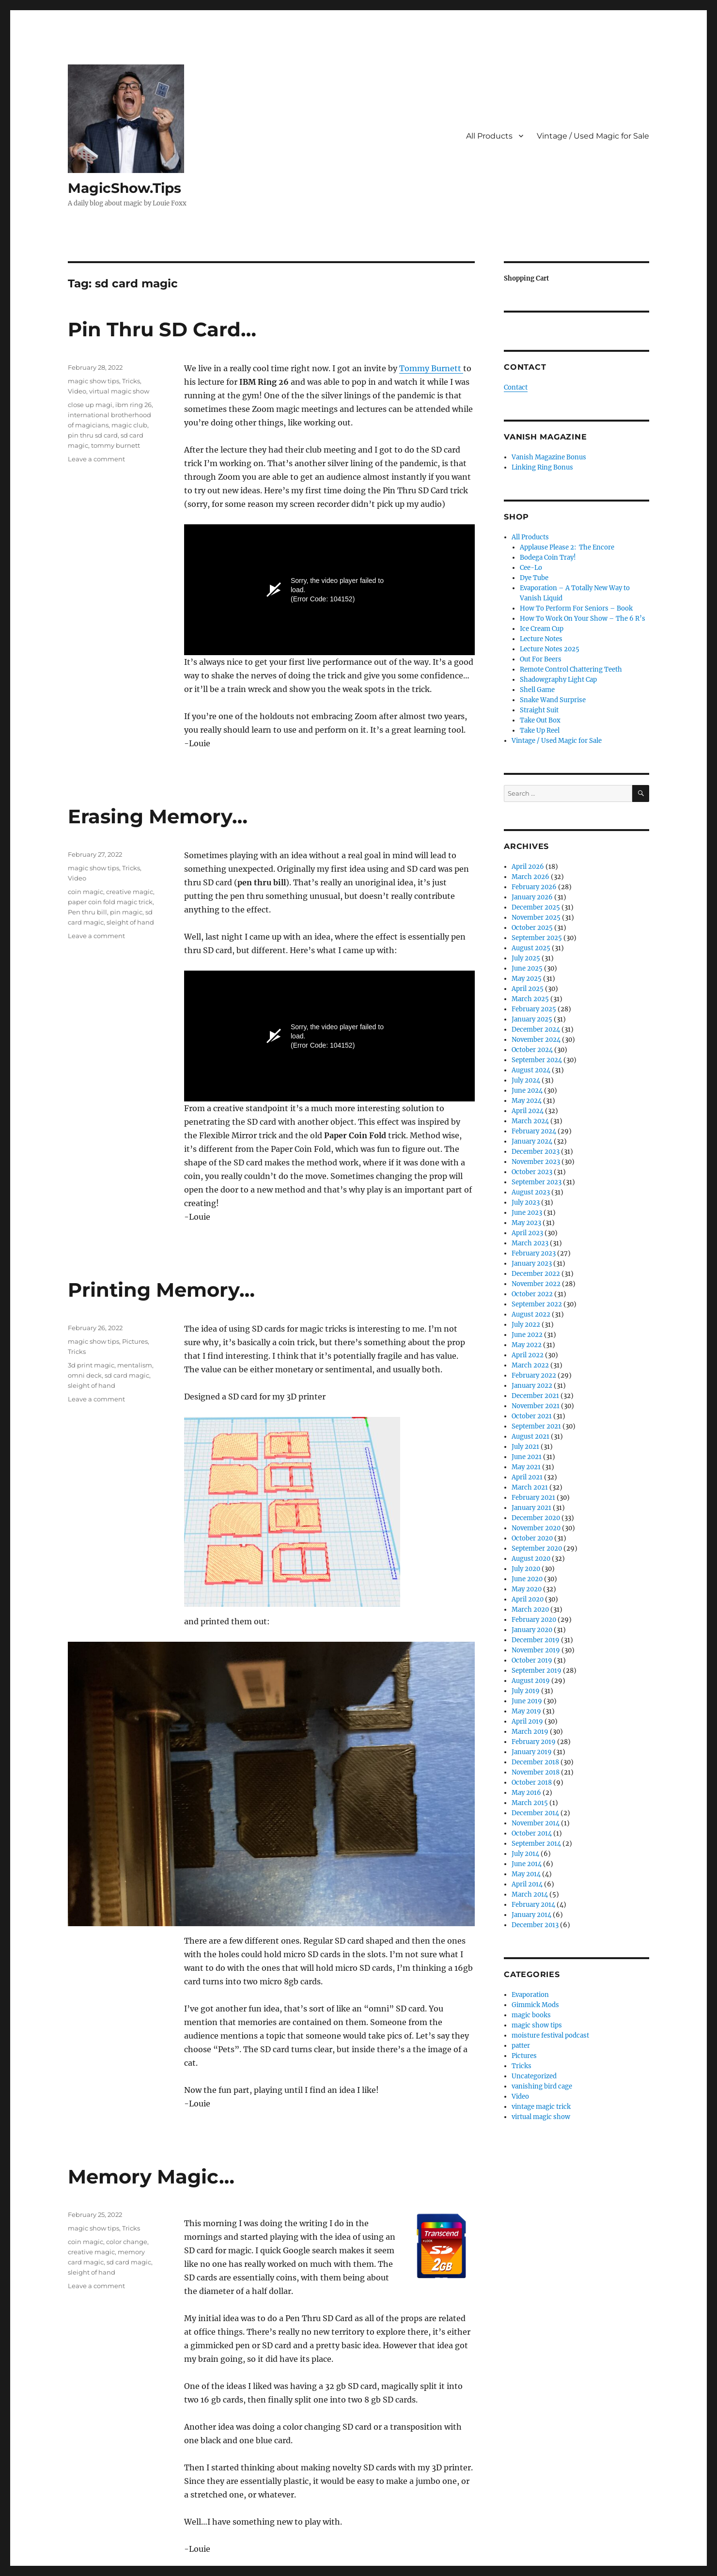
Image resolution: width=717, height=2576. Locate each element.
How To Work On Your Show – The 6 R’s (582, 618)
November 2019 (536, 1650)
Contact (516, 387)
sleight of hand (130, 922)
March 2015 (530, 1803)
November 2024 (536, 1040)
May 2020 (527, 1589)
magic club (129, 425)
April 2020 (528, 1599)
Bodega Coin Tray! (548, 557)
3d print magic (91, 1365)
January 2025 (532, 1019)
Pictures (135, 1341)
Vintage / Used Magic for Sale (593, 136)
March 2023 (530, 1243)
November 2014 (536, 1823)
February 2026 (534, 887)
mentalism (134, 1365)
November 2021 (536, 1406)
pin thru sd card (93, 435)
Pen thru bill (87, 912)
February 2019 (534, 1742)
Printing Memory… (161, 1290)
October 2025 (532, 928)
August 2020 (531, 1559)
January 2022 (532, 1386)
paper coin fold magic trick (110, 902)
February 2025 (534, 1009)
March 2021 (530, 1487)
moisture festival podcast (550, 2035)
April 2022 (528, 1355)
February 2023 (534, 1253)
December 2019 (536, 1640)
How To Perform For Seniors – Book (576, 608)
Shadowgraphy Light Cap (558, 679)
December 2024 (536, 1029)
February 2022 (534, 1375)
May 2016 (526, 1793)
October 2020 (532, 1538)
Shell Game (537, 690)
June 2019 (527, 1701)
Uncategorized (534, 2076)
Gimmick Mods (535, 2005)
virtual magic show (119, 391)
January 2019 (532, 1752)
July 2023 (526, 1202)
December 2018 (535, 1762)
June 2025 (527, 968)
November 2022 (536, 1284)
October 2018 (532, 1782)
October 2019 (532, 1660)
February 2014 (533, 1905)
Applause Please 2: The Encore (567, 547)
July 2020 (526, 1569)
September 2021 (536, 1426)
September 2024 (537, 1060)
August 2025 (531, 948)
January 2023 (532, 1263)
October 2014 (532, 1833)
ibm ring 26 (133, 404)
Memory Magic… (151, 2176)
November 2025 (536, 917)
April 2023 (527, 1233)
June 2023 (527, 1213)
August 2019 (531, 1681)
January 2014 (531, 1915)
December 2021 (535, 1396)
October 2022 (532, 1294)
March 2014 (530, 1894)
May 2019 (526, 1711)
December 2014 (535, 1813)
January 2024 (532, 1141)
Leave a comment (96, 459)
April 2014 (527, 1884)
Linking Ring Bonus (542, 467)
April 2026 (528, 867)
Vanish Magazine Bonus (549, 457)
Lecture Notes (541, 639)
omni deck (85, 1375)
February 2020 (534, 1620)
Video (77, 391)
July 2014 (525, 1854)
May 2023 (526, 1223)
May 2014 (526, 1874)
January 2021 (531, 1508)
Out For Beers (540, 659)
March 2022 (530, 1365)
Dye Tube (534, 578)
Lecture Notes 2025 (549, 649)
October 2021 (532, 1416)
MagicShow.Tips (124, 188)
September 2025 (537, 938)
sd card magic (127, 1375)
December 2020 (536, 1518)
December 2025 (536, 907)
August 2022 (531, 1314)
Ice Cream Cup (541, 629)
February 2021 (533, 1497)
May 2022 (527, 1345)
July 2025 (526, 958)
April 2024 (528, 1111)
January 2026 (532, 897)
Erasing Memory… (158, 816)
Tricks (131, 381)
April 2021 (527, 1477)
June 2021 (527, 1457)
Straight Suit (539, 710)
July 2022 (526, 1324)
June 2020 (527, 1579)
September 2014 (536, 1843)
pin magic (126, 912)
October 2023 (532, 1172)
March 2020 (530, 1609)
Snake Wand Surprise (553, 700)
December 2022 (536, 1274)
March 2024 (530, 1121)
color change (126, 2242)
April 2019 (527, 1721)
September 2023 (536, 1182)
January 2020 (532, 1630)
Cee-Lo (531, 568)
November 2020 (536, 1528)
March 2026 (530, 877)
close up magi (90, 404)
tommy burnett (115, 445)
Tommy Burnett (431, 368)
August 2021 (530, 1436)
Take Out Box (540, 720)
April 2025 (528, 989)
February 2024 (534, 1131)
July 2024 (526, 1080)
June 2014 (527, 1864)
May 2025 (527, 978)
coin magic (85, 891)
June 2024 (527, 1090)
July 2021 (525, 1447)
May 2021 (526, 1467)
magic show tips (93, 381)
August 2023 (531, 1192)
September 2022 (537, 1304)
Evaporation (530, 1995)
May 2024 (527, 1101)
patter (521, 2046)
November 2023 (536, 1162)
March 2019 (530, 1732)
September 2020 (537, 1548)
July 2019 (526, 1691)
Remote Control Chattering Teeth (571, 669)
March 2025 (530, 999)
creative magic (129, 891)
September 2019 (536, 1670)
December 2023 (536, 1151)
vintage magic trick (541, 2107)
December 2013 (535, 1925)
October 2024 (532, 1050)
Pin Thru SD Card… (162, 329)
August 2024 (531, 1070)
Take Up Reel (540, 730)
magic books (531, 2015)
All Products (489, 136)
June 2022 (527, 1335)
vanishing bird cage (542, 2086)
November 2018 (536, 1772)
